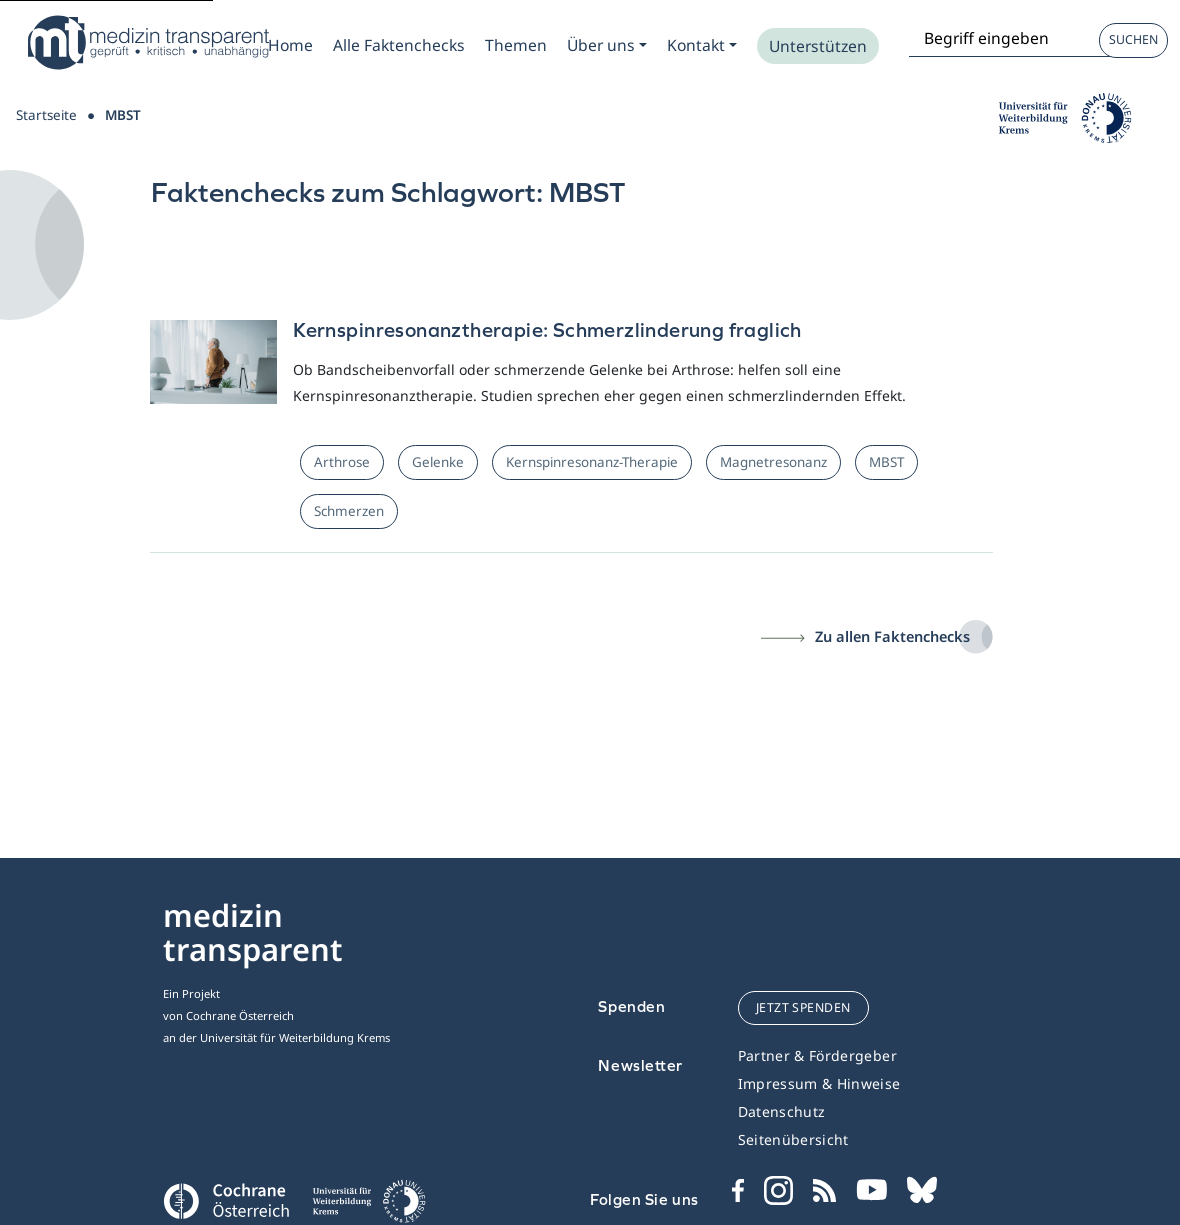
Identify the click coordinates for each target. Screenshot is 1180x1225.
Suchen (1133, 39)
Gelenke (438, 462)
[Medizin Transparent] (145, 42)
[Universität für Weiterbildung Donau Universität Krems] (368, 1207)
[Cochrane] (225, 1199)
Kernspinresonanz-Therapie (592, 462)
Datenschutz (782, 1111)
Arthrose (342, 462)
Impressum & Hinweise (819, 1083)
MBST (886, 462)
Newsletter (640, 1065)
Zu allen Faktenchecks (892, 636)
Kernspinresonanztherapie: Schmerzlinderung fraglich (547, 329)
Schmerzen (349, 511)
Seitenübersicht (793, 1139)
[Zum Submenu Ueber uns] (607, 45)
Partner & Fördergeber (817, 1055)
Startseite (46, 115)
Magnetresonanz (773, 462)
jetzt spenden (803, 1007)
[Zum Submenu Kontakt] (702, 45)
